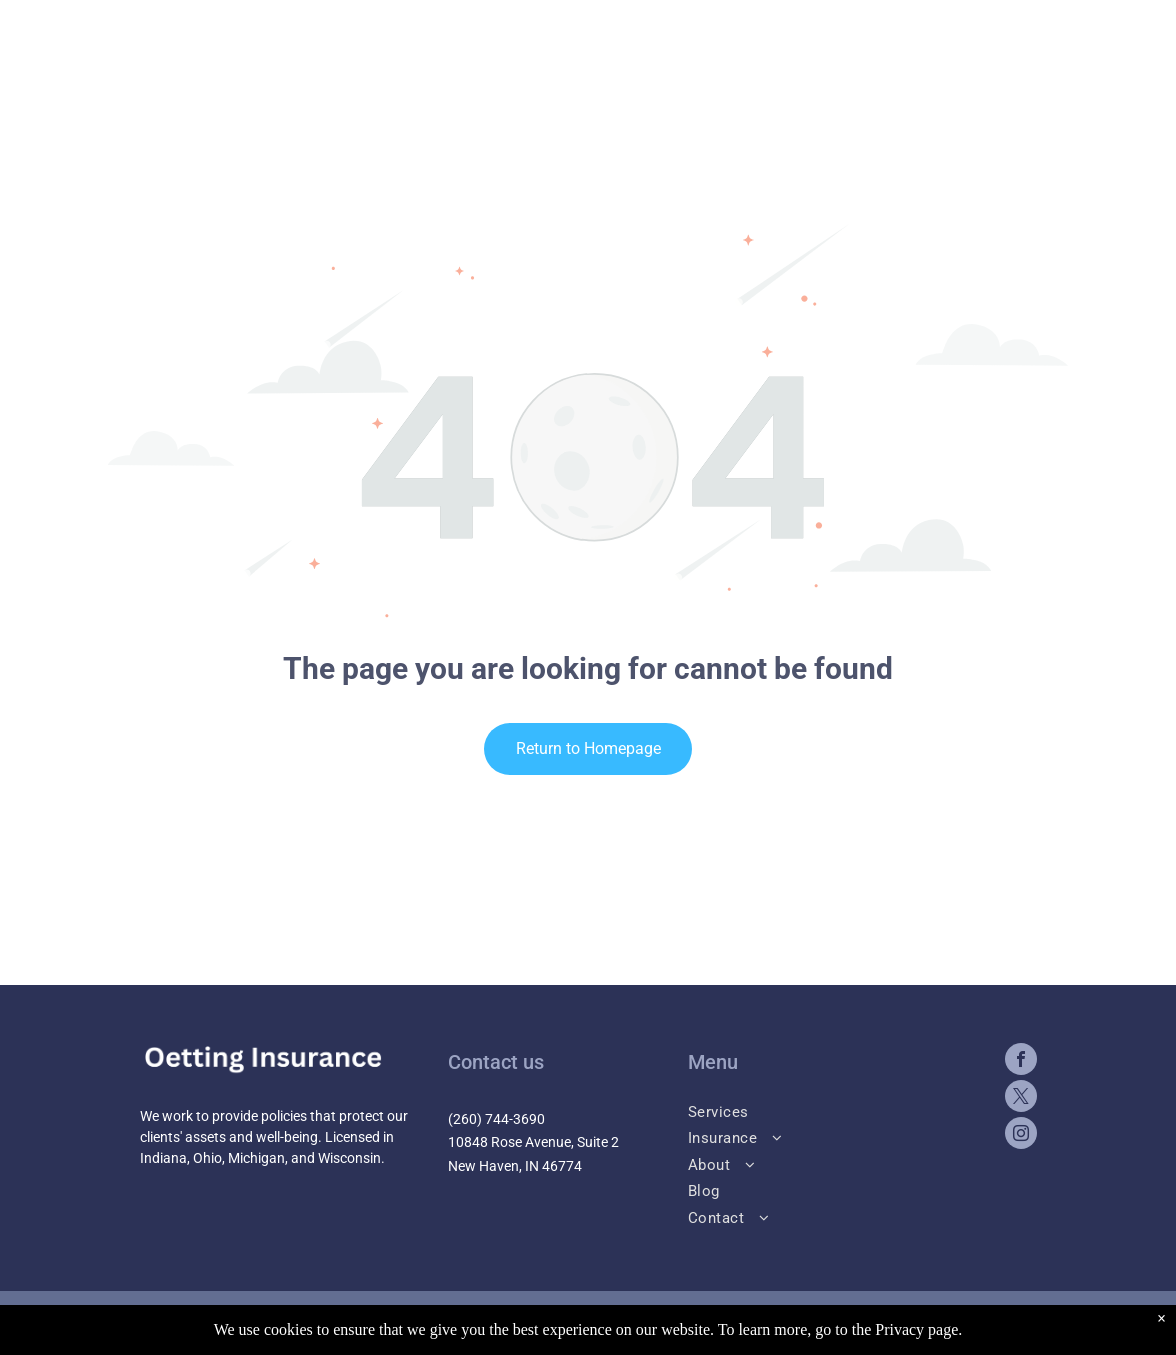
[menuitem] (830, 1110)
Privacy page (916, 1329)
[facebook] (1021, 1061)
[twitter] (1021, 1098)
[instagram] (1021, 1135)
